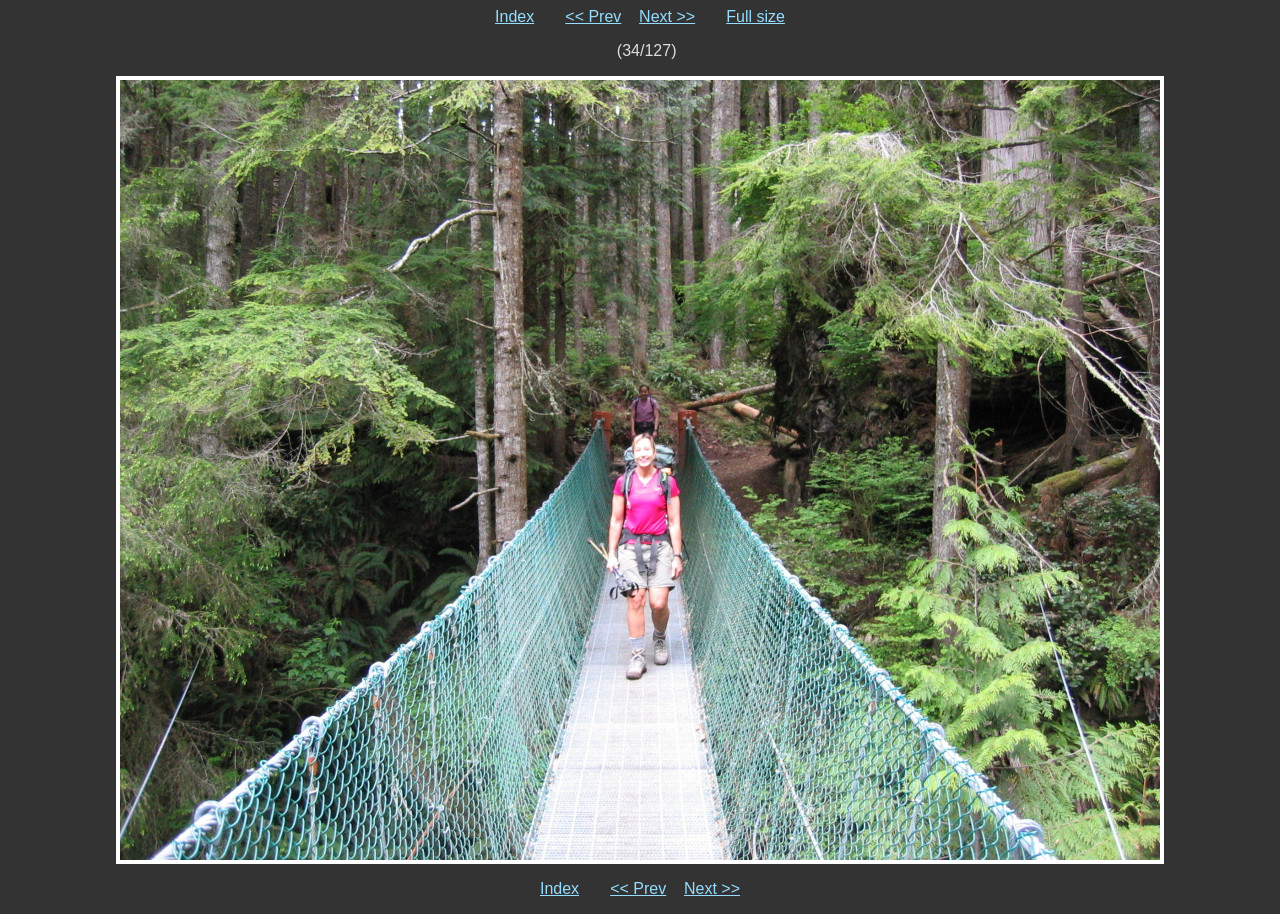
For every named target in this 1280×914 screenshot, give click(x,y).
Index (514, 16)
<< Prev (593, 16)
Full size (755, 16)
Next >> (667, 16)
